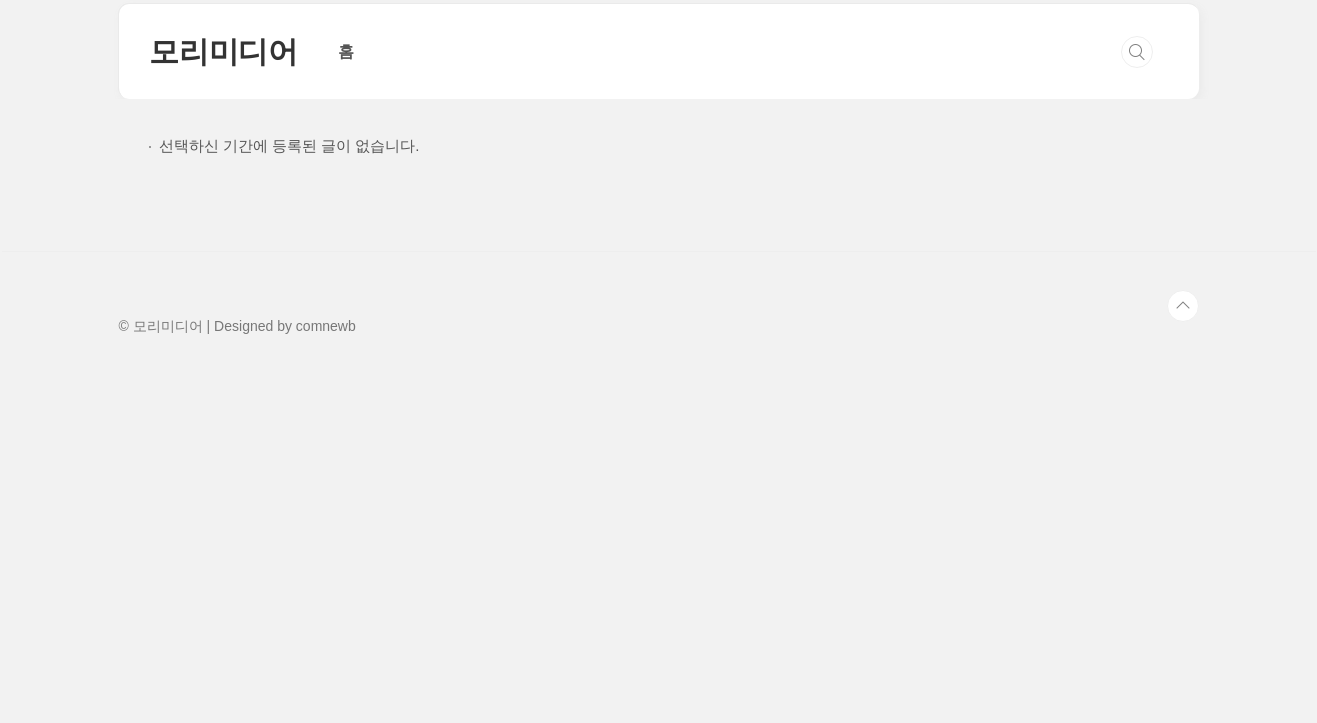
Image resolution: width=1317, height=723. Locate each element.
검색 (1137, 52)
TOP (1183, 306)
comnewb (326, 326)
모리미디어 (223, 51)
